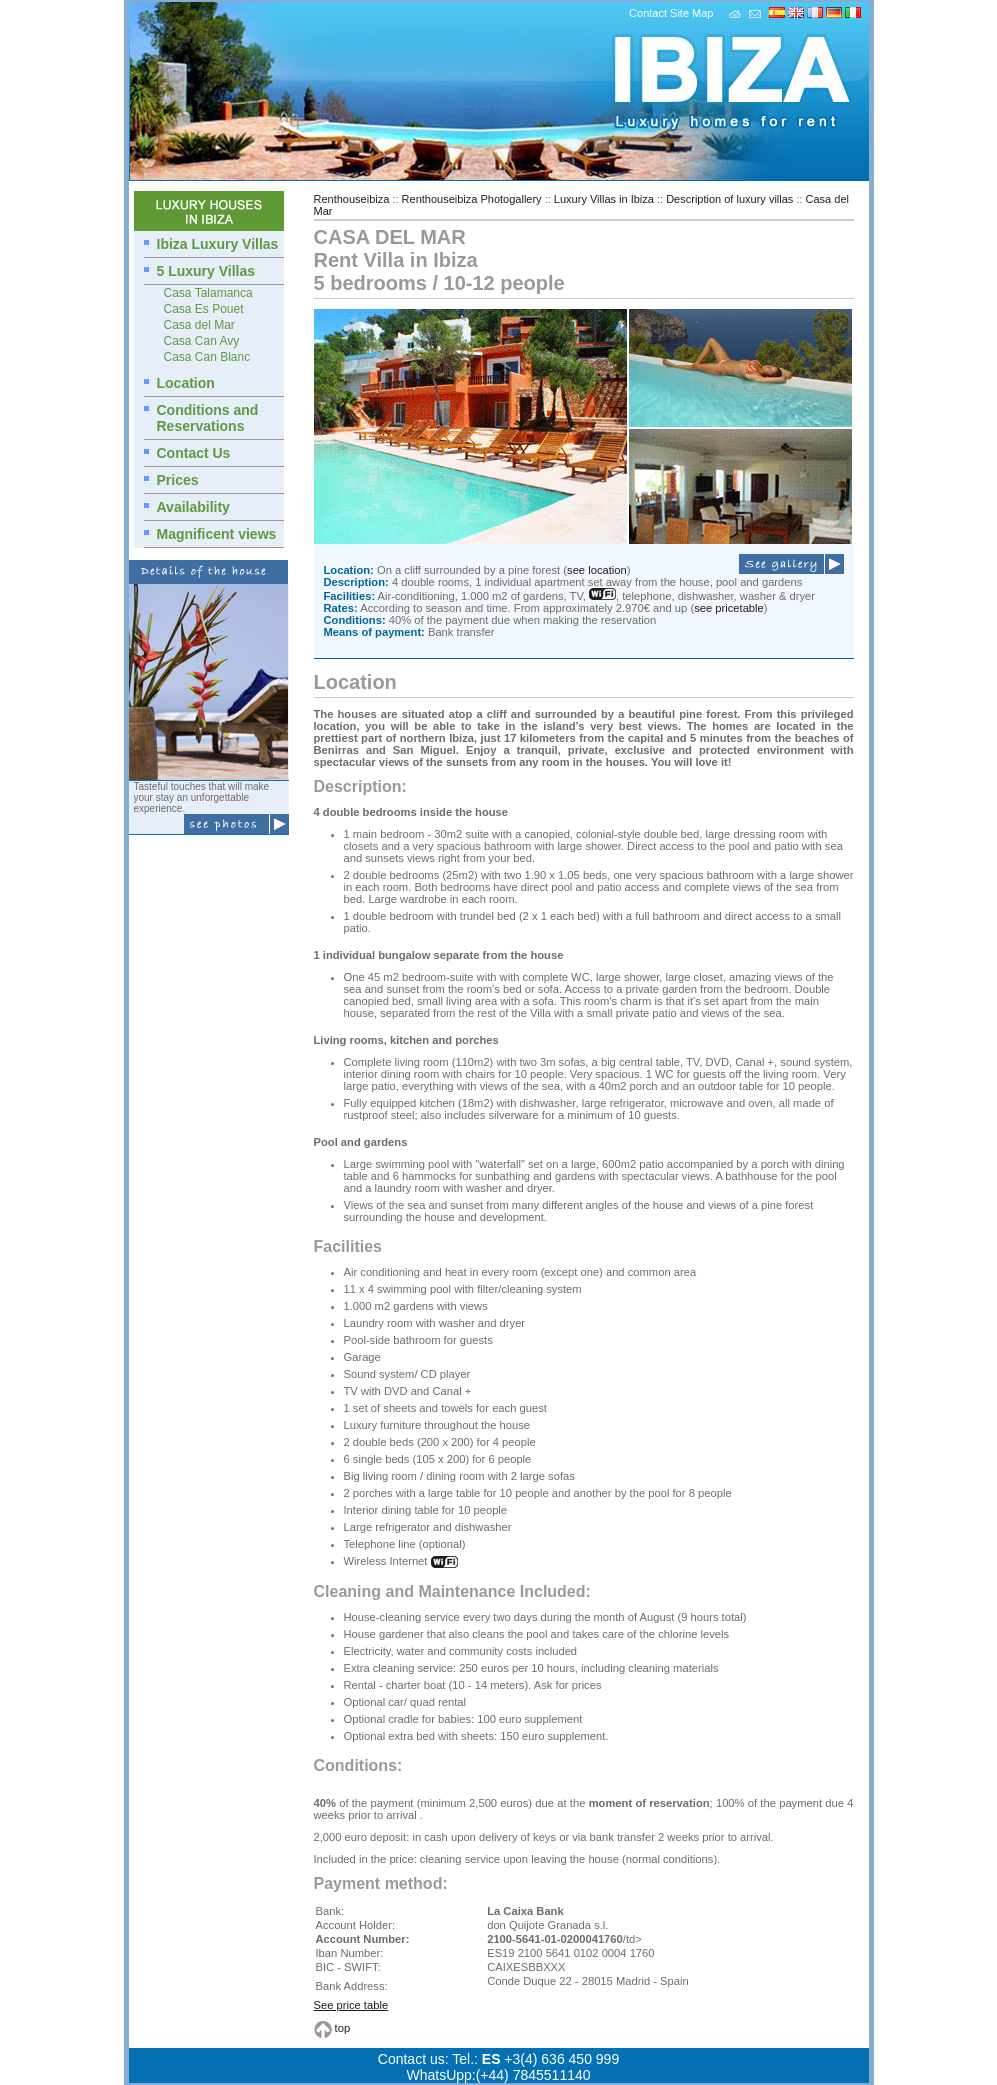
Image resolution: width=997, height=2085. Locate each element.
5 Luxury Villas (206, 271)
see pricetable (729, 608)
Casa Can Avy (202, 341)
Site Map (691, 13)
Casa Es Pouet (204, 309)
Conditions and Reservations (208, 418)
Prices (178, 480)
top (343, 2029)
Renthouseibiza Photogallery (472, 199)
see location (597, 570)
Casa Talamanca (208, 293)
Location (186, 383)
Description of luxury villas (729, 199)
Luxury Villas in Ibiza (604, 199)
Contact (648, 13)
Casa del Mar (199, 325)
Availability (193, 507)
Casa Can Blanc (207, 357)
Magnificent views (217, 534)
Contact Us (194, 453)
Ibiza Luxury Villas (218, 244)
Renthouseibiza (352, 199)
